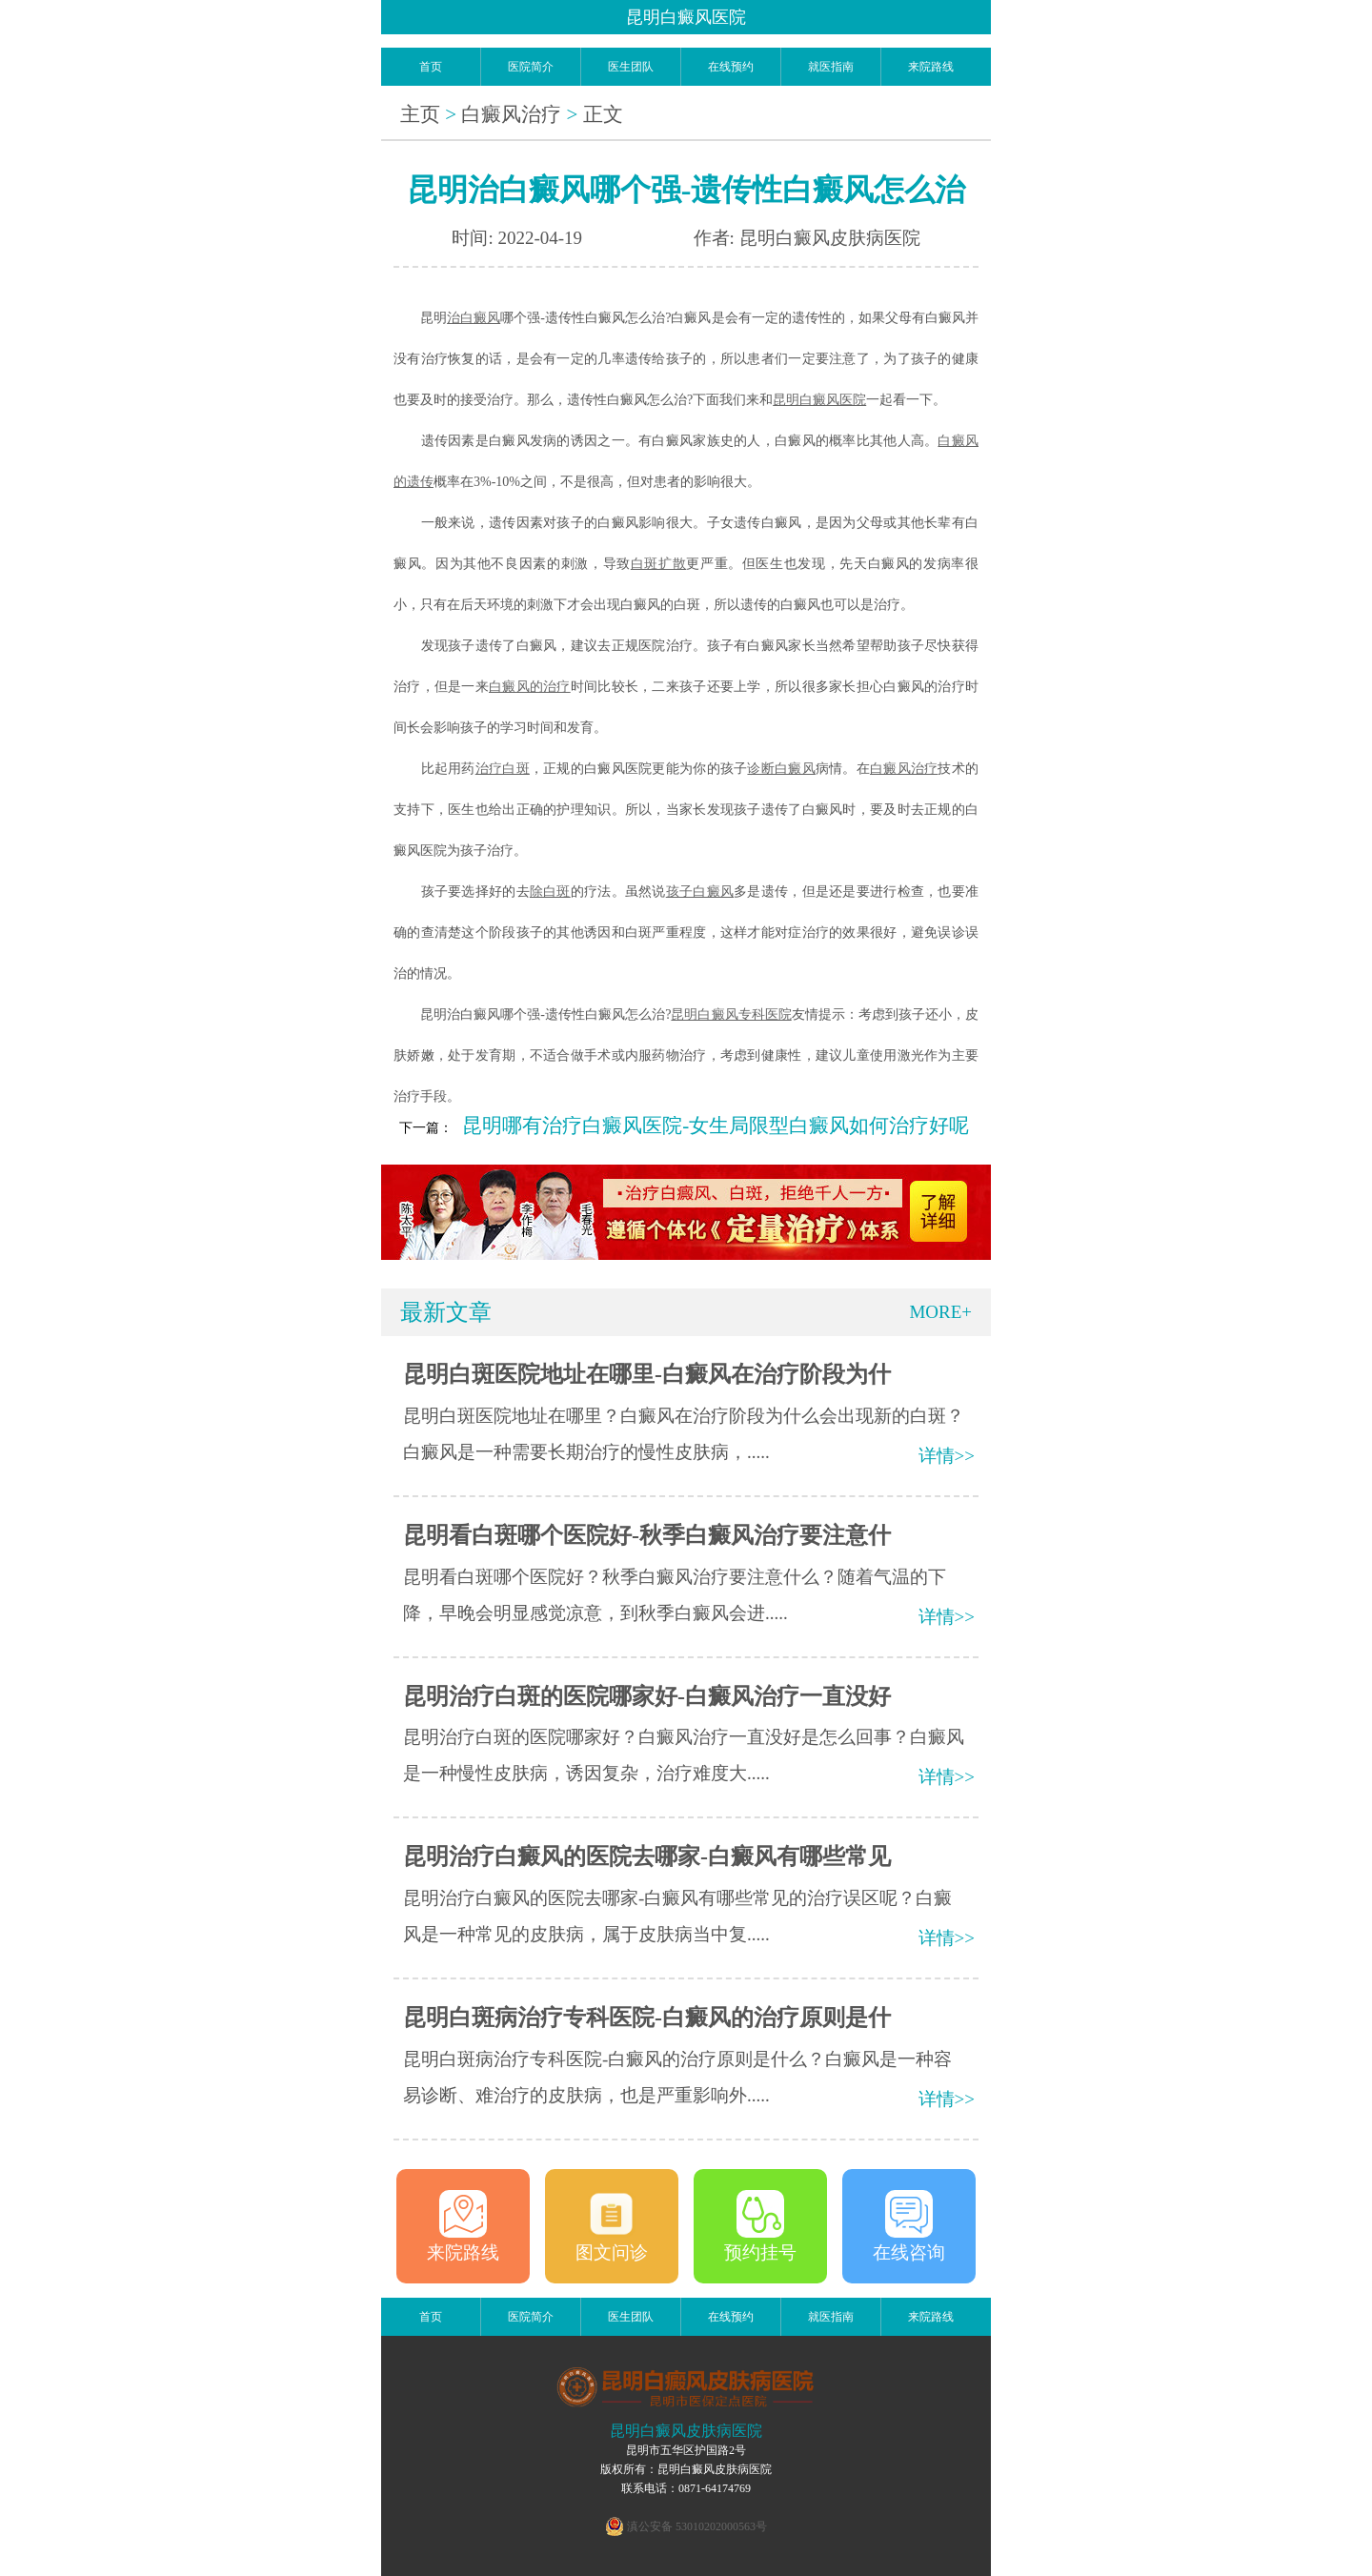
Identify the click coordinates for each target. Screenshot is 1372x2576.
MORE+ (940, 1312)
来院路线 (931, 66)
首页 (430, 66)
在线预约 (731, 66)
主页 (420, 114)
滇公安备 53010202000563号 (697, 2526)
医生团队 (631, 66)
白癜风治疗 (511, 114)
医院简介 (531, 66)
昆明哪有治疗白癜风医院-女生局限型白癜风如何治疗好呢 (715, 1125)
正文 (603, 114)
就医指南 (831, 66)
